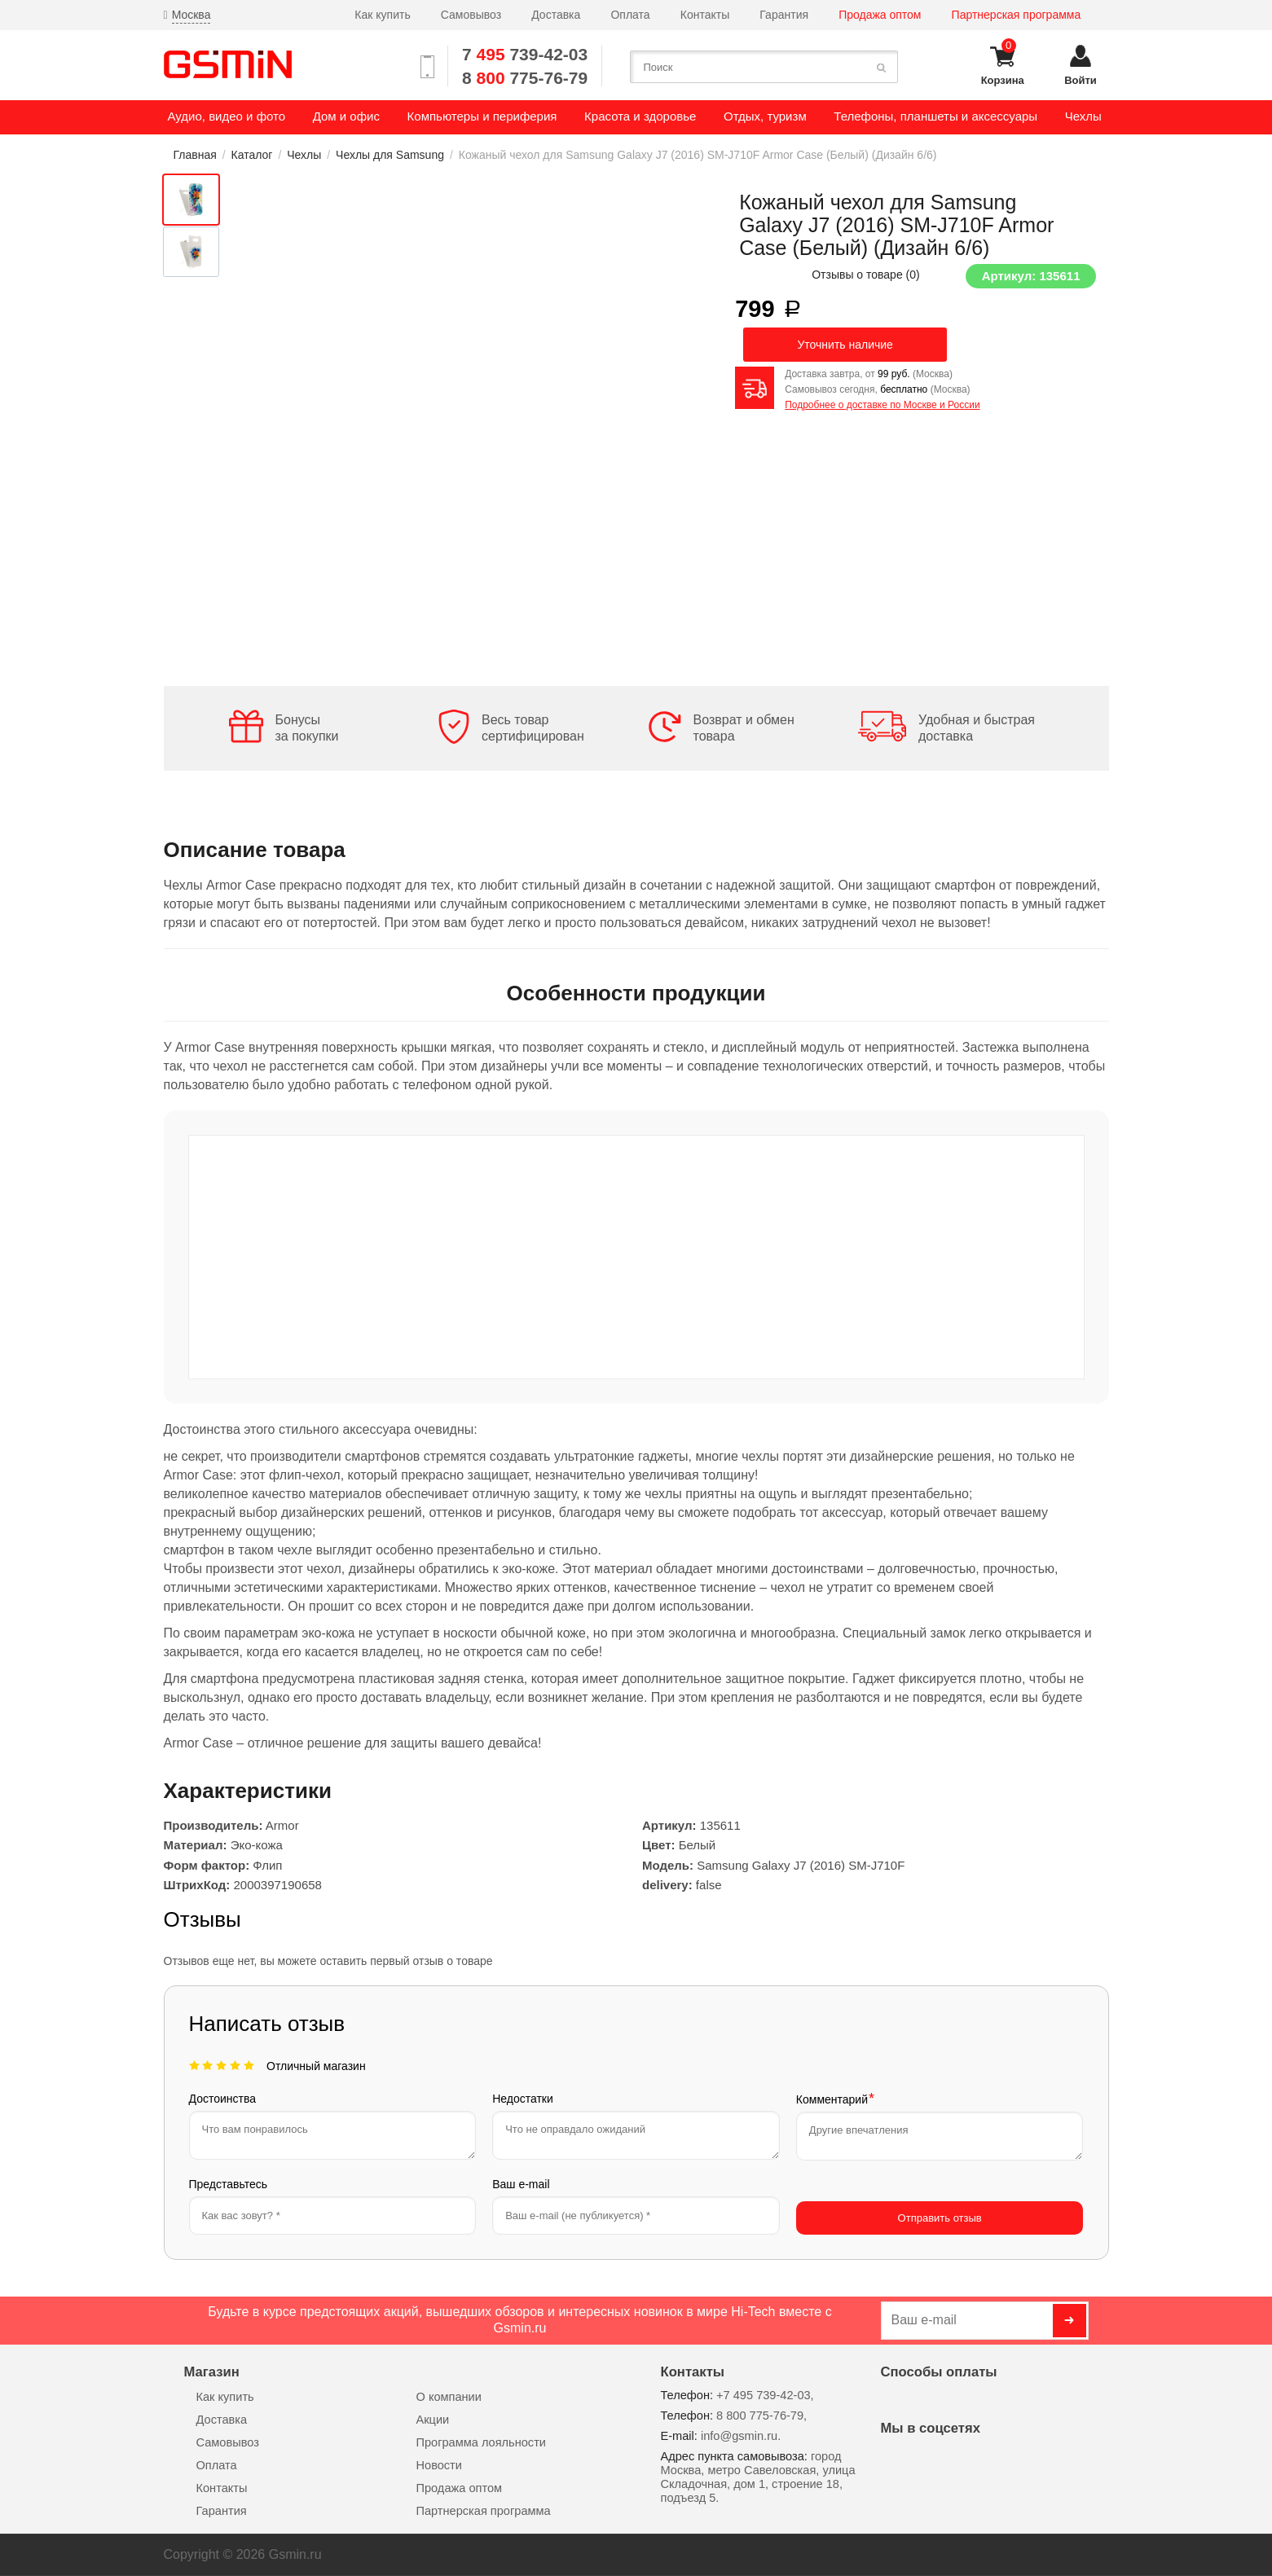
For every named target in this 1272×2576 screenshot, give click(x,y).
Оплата (629, 14)
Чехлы (304, 154)
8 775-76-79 (525, 77)
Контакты (704, 14)
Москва (191, 14)
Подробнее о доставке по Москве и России (882, 405)
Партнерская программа (1016, 14)
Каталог (252, 154)
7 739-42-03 (525, 54)
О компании (449, 2396)
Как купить (382, 14)
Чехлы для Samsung (390, 154)
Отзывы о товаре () (866, 274)
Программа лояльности (481, 2442)
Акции (433, 2419)
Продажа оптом (879, 14)
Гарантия (783, 14)
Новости (439, 2465)
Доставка (555, 14)
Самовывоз (471, 14)
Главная (195, 154)
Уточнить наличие (844, 344)
